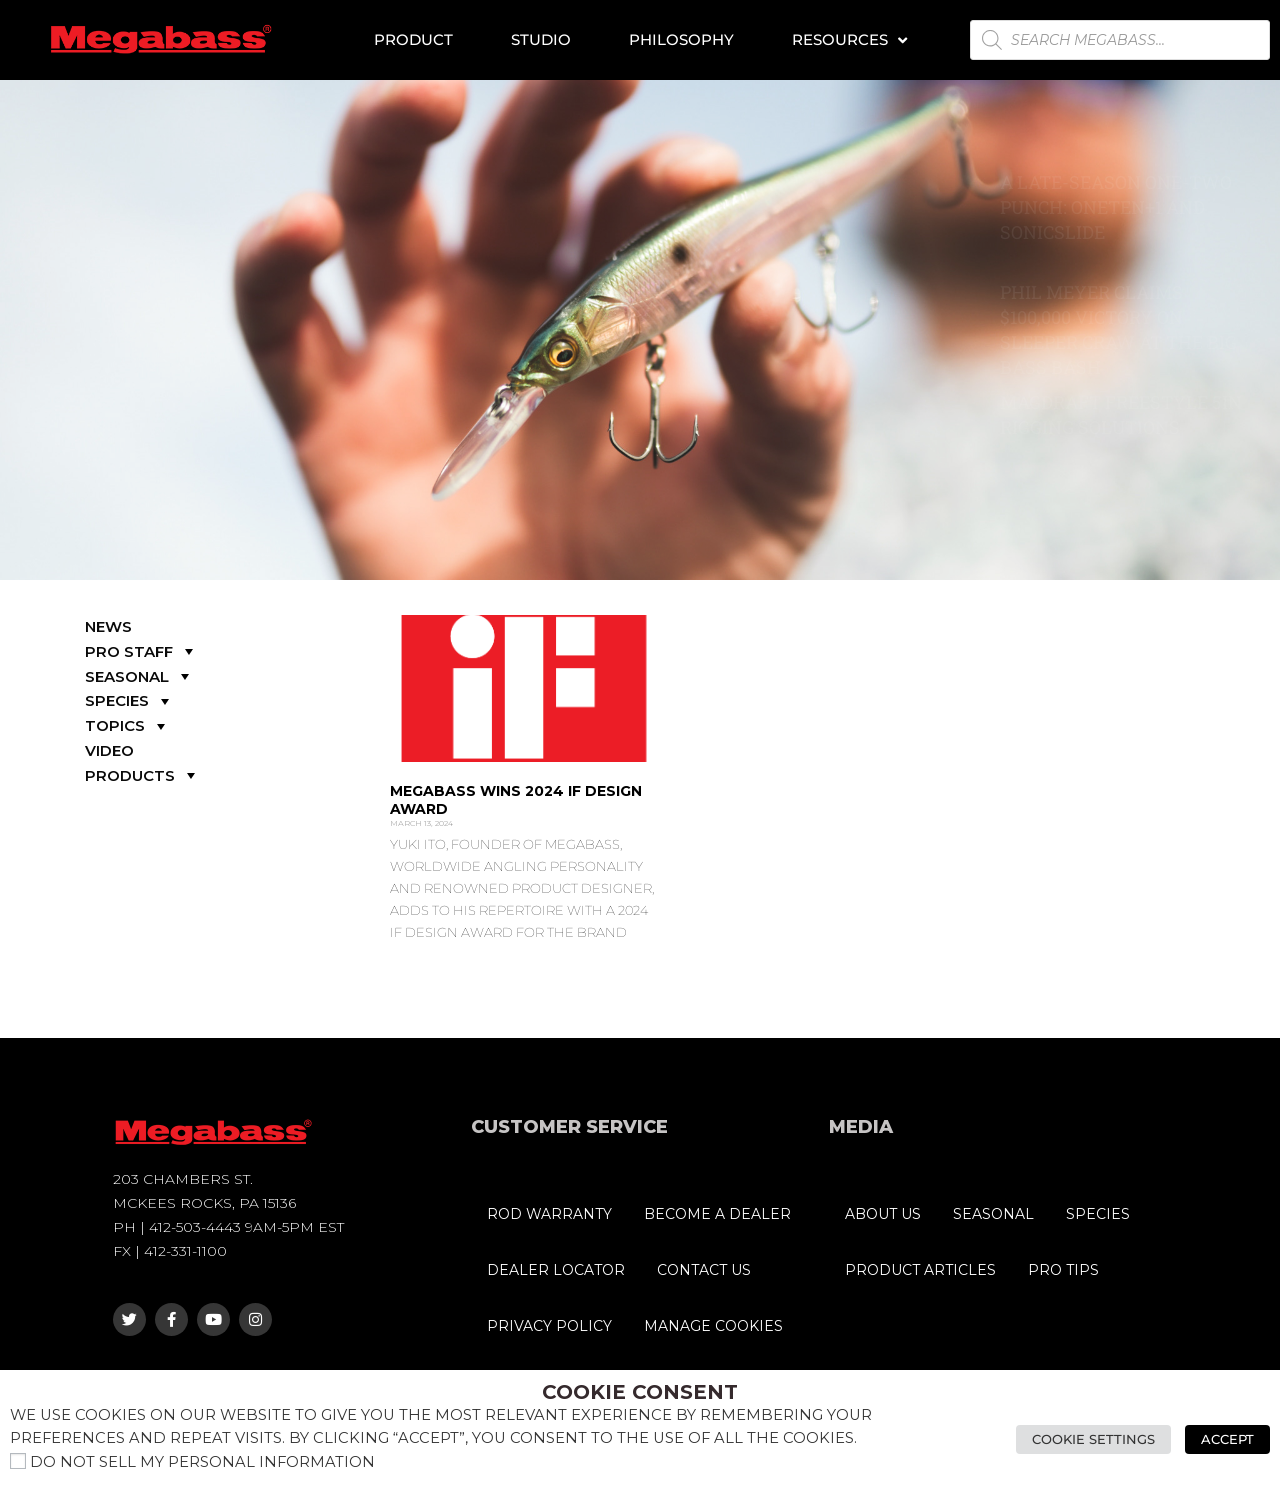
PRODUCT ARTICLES (920, 1270)
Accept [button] (1227, 1439)
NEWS (108, 626)
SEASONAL (139, 676)
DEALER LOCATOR (556, 1270)
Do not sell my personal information (202, 1462)
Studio (541, 39)
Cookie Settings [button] (1093, 1439)
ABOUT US (883, 1214)
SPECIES (129, 700)
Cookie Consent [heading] (640, 1392)
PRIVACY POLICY (549, 1326)
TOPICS (127, 725)
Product (413, 39)
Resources (849, 40)
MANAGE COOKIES (713, 1326)
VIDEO (109, 750)
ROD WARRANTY (549, 1214)
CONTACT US (704, 1270)
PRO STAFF (141, 651)
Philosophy (681, 39)
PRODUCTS (142, 775)
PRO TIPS (1063, 1270)
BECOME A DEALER (717, 1214)
